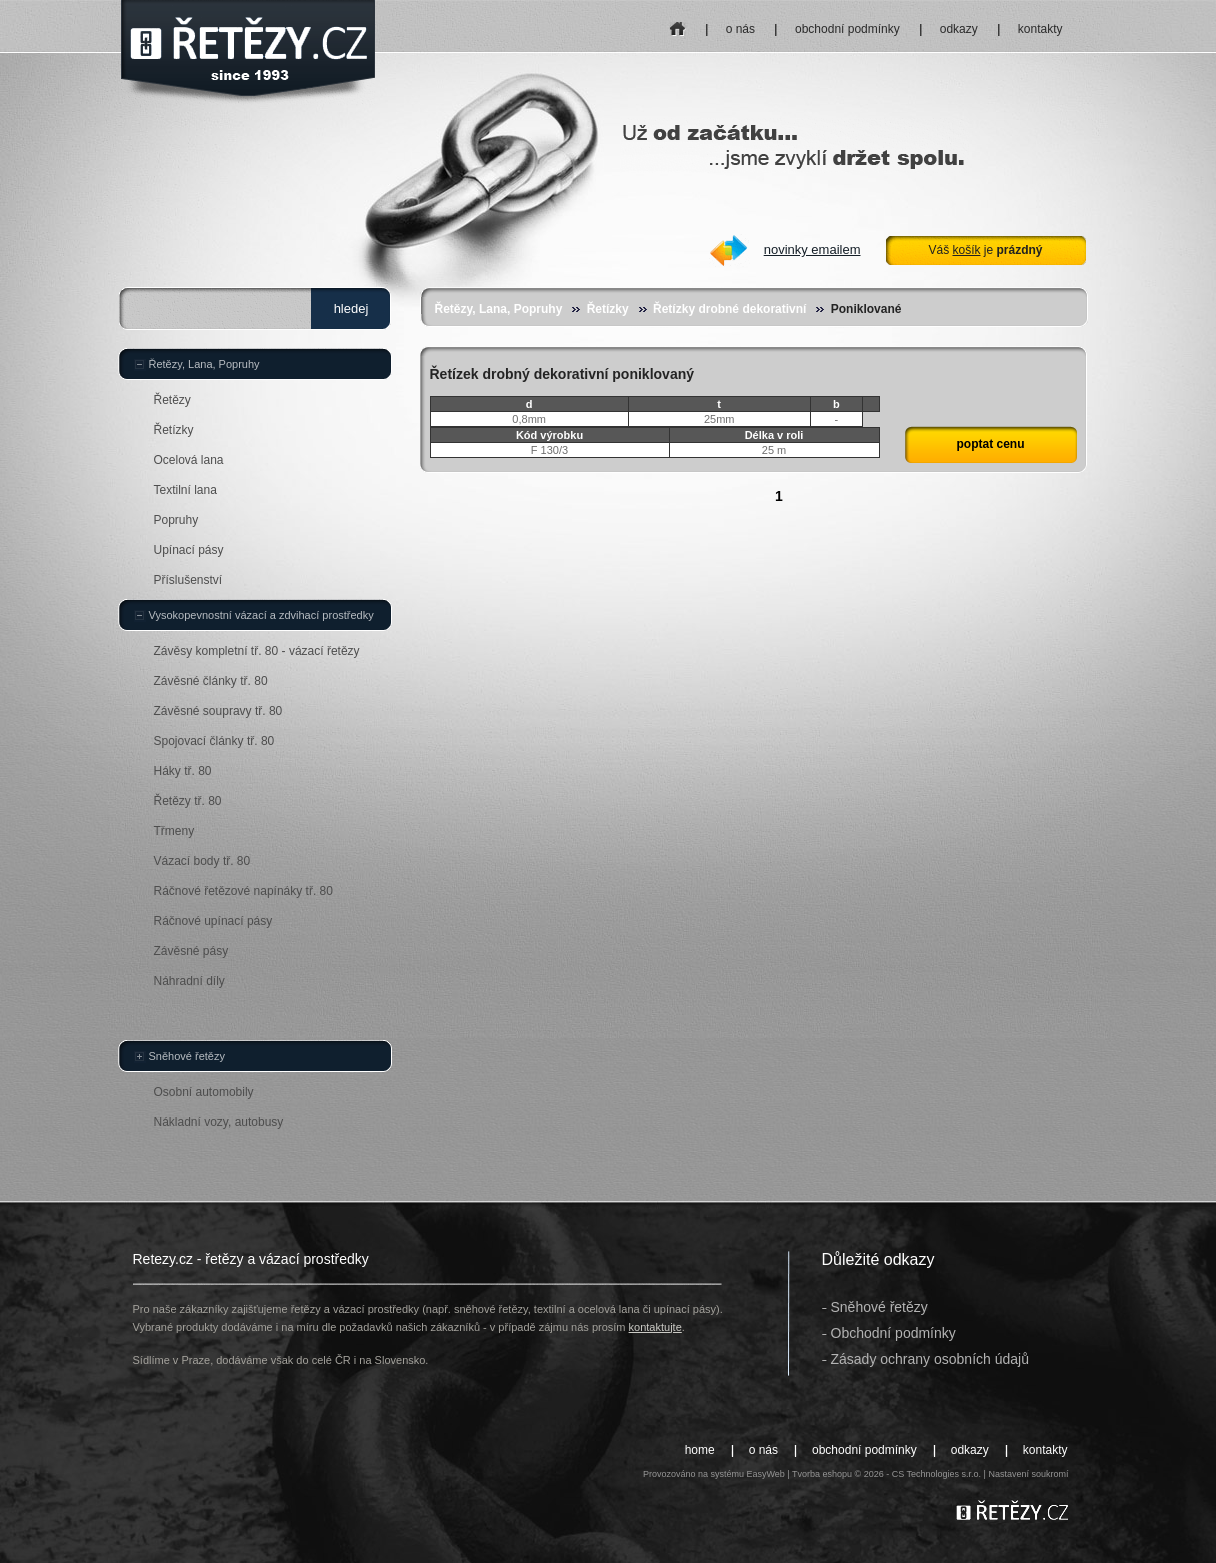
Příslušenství (188, 580)
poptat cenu (991, 444)
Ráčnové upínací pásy (213, 921)
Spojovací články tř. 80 (214, 741)
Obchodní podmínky (893, 1333)
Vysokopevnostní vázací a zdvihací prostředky (261, 615)
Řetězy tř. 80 (188, 801)
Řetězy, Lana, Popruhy (499, 309)
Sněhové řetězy (187, 1056)
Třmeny (174, 831)
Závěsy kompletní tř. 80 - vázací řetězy (257, 651)
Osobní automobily (204, 1092)
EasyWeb (765, 1474)
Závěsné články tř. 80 (211, 681)
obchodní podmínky (847, 29)
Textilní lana (185, 490)
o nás (740, 29)
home (677, 22)
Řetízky (608, 309)
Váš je (985, 250)
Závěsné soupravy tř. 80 (218, 711)
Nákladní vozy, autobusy (219, 1122)
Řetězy (172, 400)
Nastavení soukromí (1028, 1474)
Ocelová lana (189, 460)
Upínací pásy (189, 550)
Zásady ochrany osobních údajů (930, 1359)
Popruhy (176, 520)
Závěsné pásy (191, 951)
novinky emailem (812, 249)
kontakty (1040, 29)
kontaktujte (655, 1327)
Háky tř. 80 (183, 771)
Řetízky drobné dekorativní (729, 309)
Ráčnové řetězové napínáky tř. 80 (243, 891)
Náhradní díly (189, 981)
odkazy (959, 29)
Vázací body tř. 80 (202, 861)
